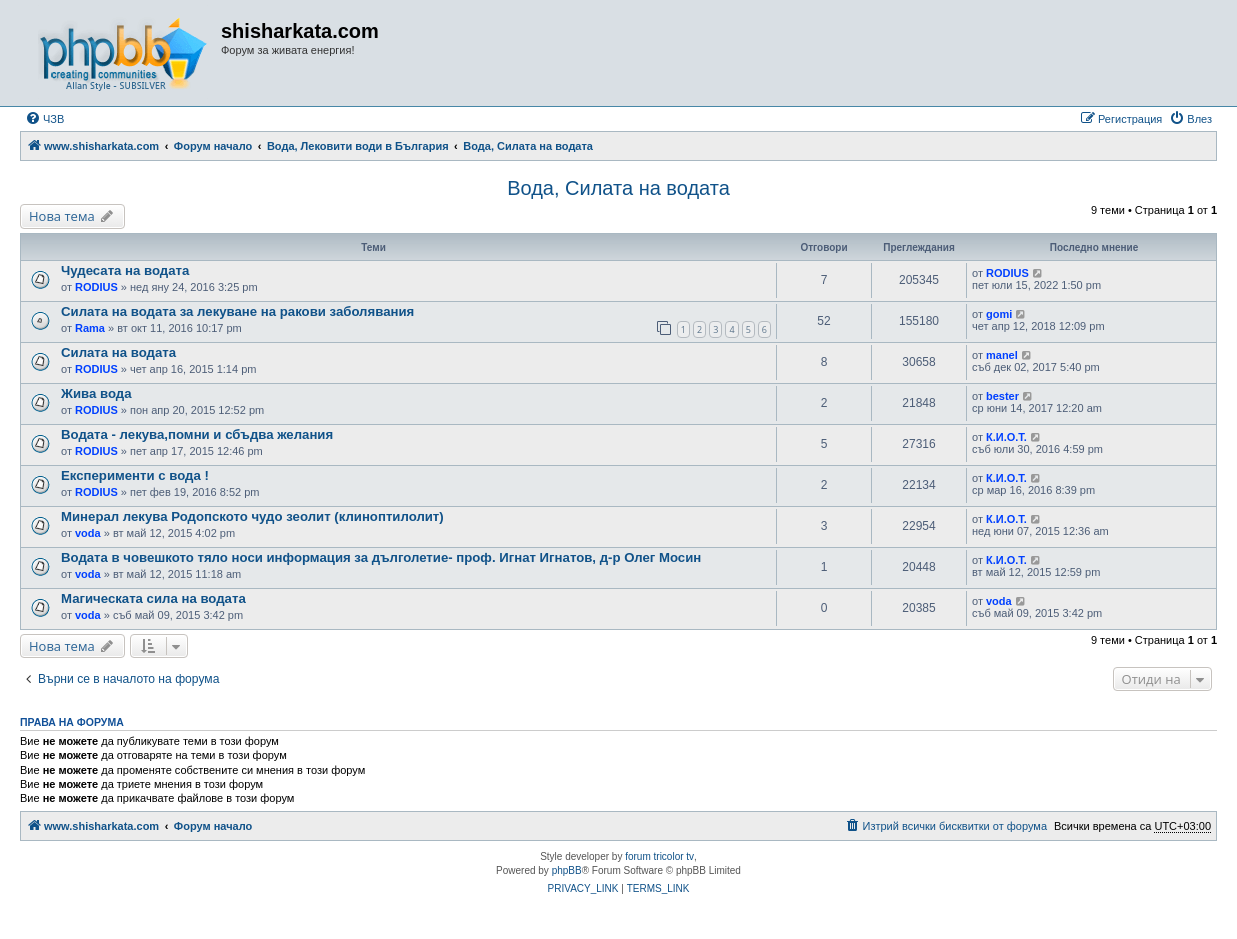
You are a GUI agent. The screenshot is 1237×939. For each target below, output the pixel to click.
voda (88, 533)
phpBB (567, 870)
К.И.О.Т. (1006, 437)
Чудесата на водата (125, 270)
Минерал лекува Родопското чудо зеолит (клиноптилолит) (252, 516)
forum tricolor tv (659, 856)
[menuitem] (44, 119)
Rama (90, 328)
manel (1002, 355)
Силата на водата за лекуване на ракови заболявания (237, 311)
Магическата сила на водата (153, 598)
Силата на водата (118, 352)
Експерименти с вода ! (135, 475)
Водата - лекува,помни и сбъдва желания (197, 434)
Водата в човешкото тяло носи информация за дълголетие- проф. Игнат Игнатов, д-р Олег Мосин (381, 557)
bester (1002, 396)
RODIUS (96, 287)
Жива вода (96, 393)
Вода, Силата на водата (618, 188)
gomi (999, 314)
